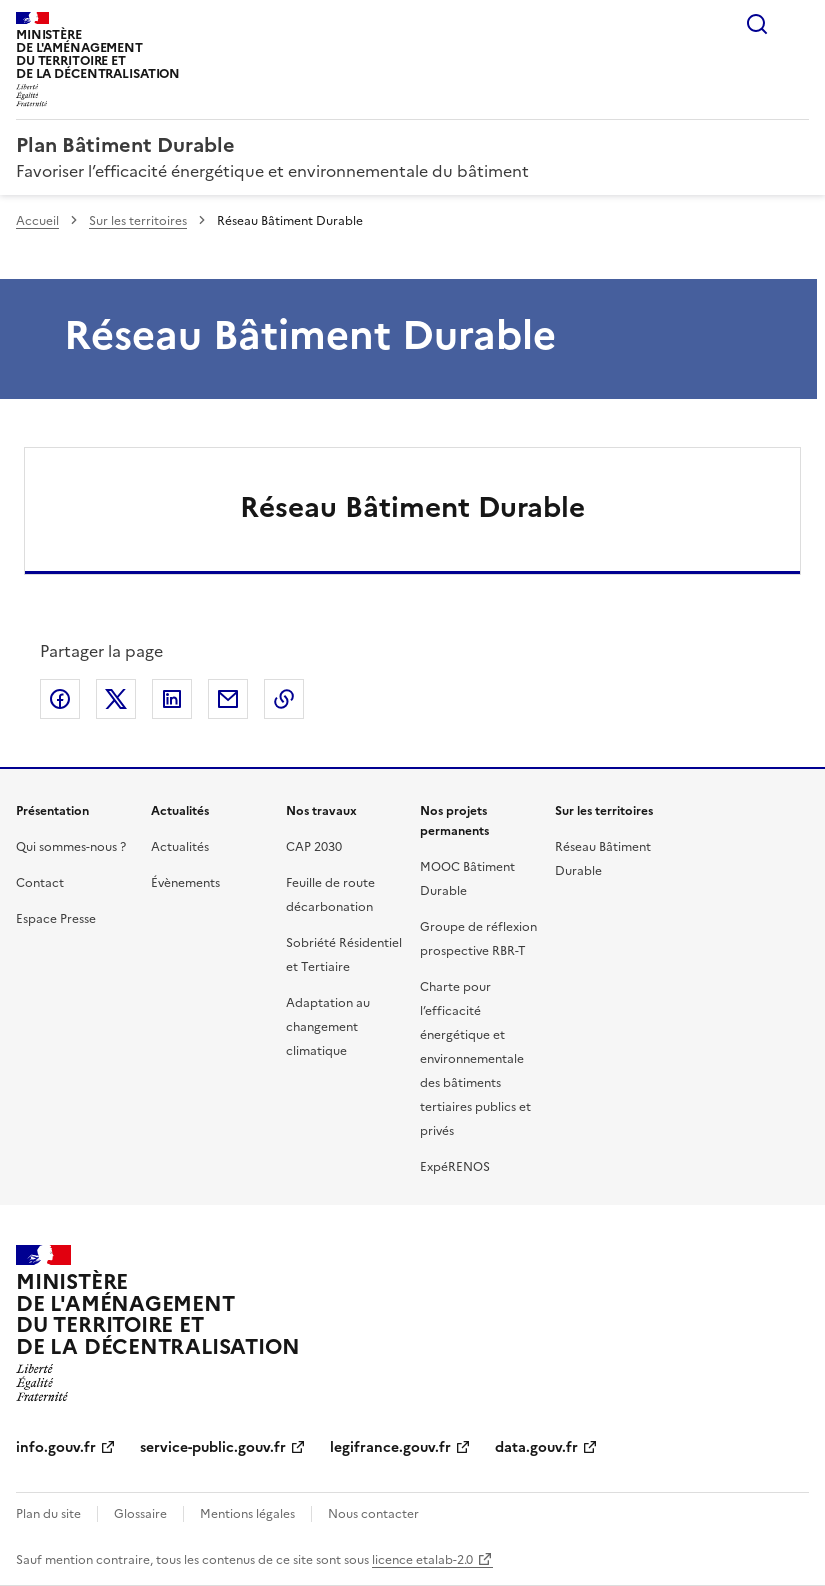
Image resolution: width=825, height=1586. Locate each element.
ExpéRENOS (455, 1167)
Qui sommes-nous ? (71, 847)
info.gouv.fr (56, 1447)
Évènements (185, 883)
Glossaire (140, 1514)
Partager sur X (116, 699)
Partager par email (228, 699)
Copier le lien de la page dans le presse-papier (284, 699)
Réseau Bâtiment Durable (412, 507)
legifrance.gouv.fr (390, 1447)
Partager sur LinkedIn (172, 699)
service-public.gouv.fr (213, 1447)
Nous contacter (373, 1514)
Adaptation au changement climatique (328, 1027)
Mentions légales (247, 1514)
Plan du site (48, 1514)
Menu (797, 24)
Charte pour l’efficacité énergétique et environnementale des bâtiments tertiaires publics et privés (475, 1059)
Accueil (37, 221)
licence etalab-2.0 (422, 1560)
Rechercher (757, 24)
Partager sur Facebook (60, 699)
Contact (40, 883)
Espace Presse (56, 919)
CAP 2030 (314, 847)
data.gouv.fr (536, 1447)
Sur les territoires (138, 221)
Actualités (180, 847)
